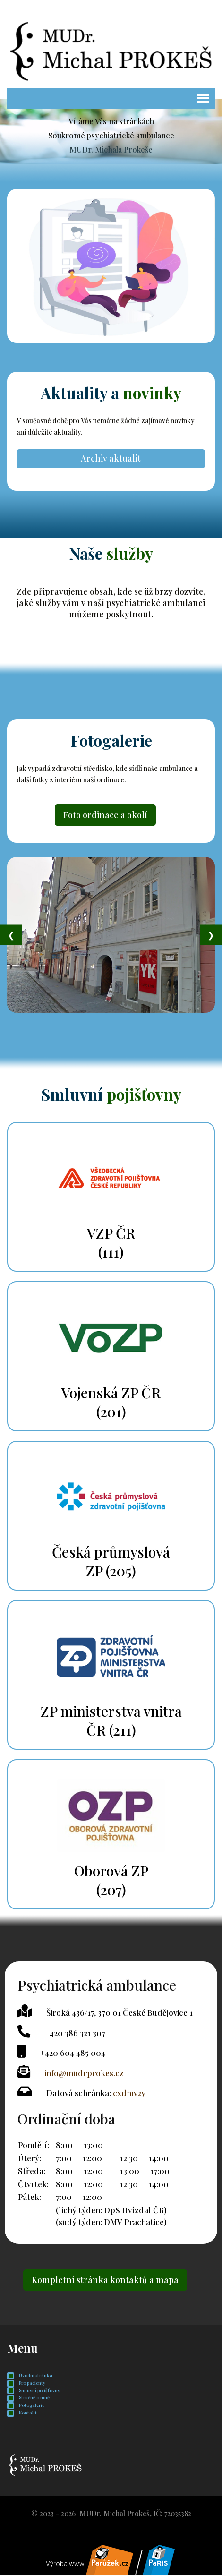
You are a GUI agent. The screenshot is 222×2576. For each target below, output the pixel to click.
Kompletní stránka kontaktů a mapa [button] (105, 2280)
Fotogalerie (25, 2406)
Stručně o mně (28, 2399)
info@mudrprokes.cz (84, 2073)
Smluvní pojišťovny (33, 2392)
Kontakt (22, 2414)
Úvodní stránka (29, 2376)
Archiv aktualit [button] (111, 458)
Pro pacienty (26, 2384)
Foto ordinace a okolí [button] (105, 815)
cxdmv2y (129, 2093)
